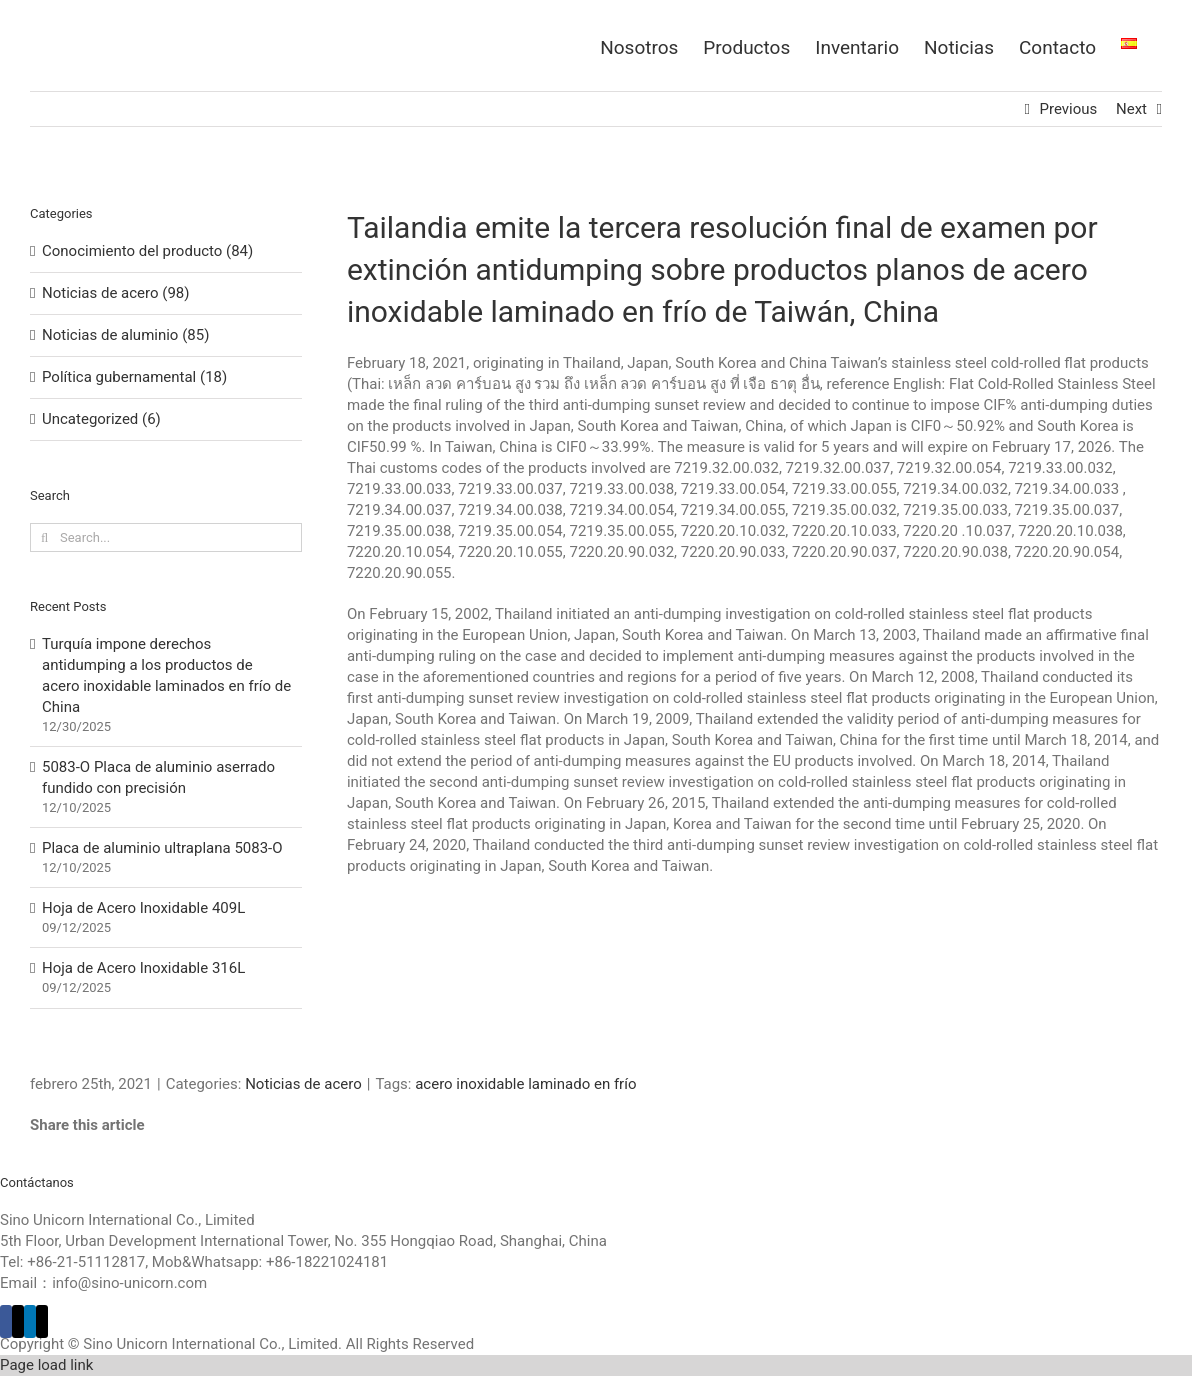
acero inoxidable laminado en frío (525, 1084)
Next (1131, 109)
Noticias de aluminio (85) (125, 335)
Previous (1069, 109)
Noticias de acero (303, 1084)
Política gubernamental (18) (134, 377)
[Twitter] (18, 1321)
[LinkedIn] (30, 1321)
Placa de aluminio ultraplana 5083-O (162, 848)
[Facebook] (6, 1321)
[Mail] (42, 1321)
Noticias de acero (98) (115, 293)
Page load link (46, 1365)
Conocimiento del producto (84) (147, 251)
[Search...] (166, 537)
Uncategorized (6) (101, 419)
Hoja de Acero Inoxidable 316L (143, 968)
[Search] (44, 537)
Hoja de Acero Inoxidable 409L (143, 908)
